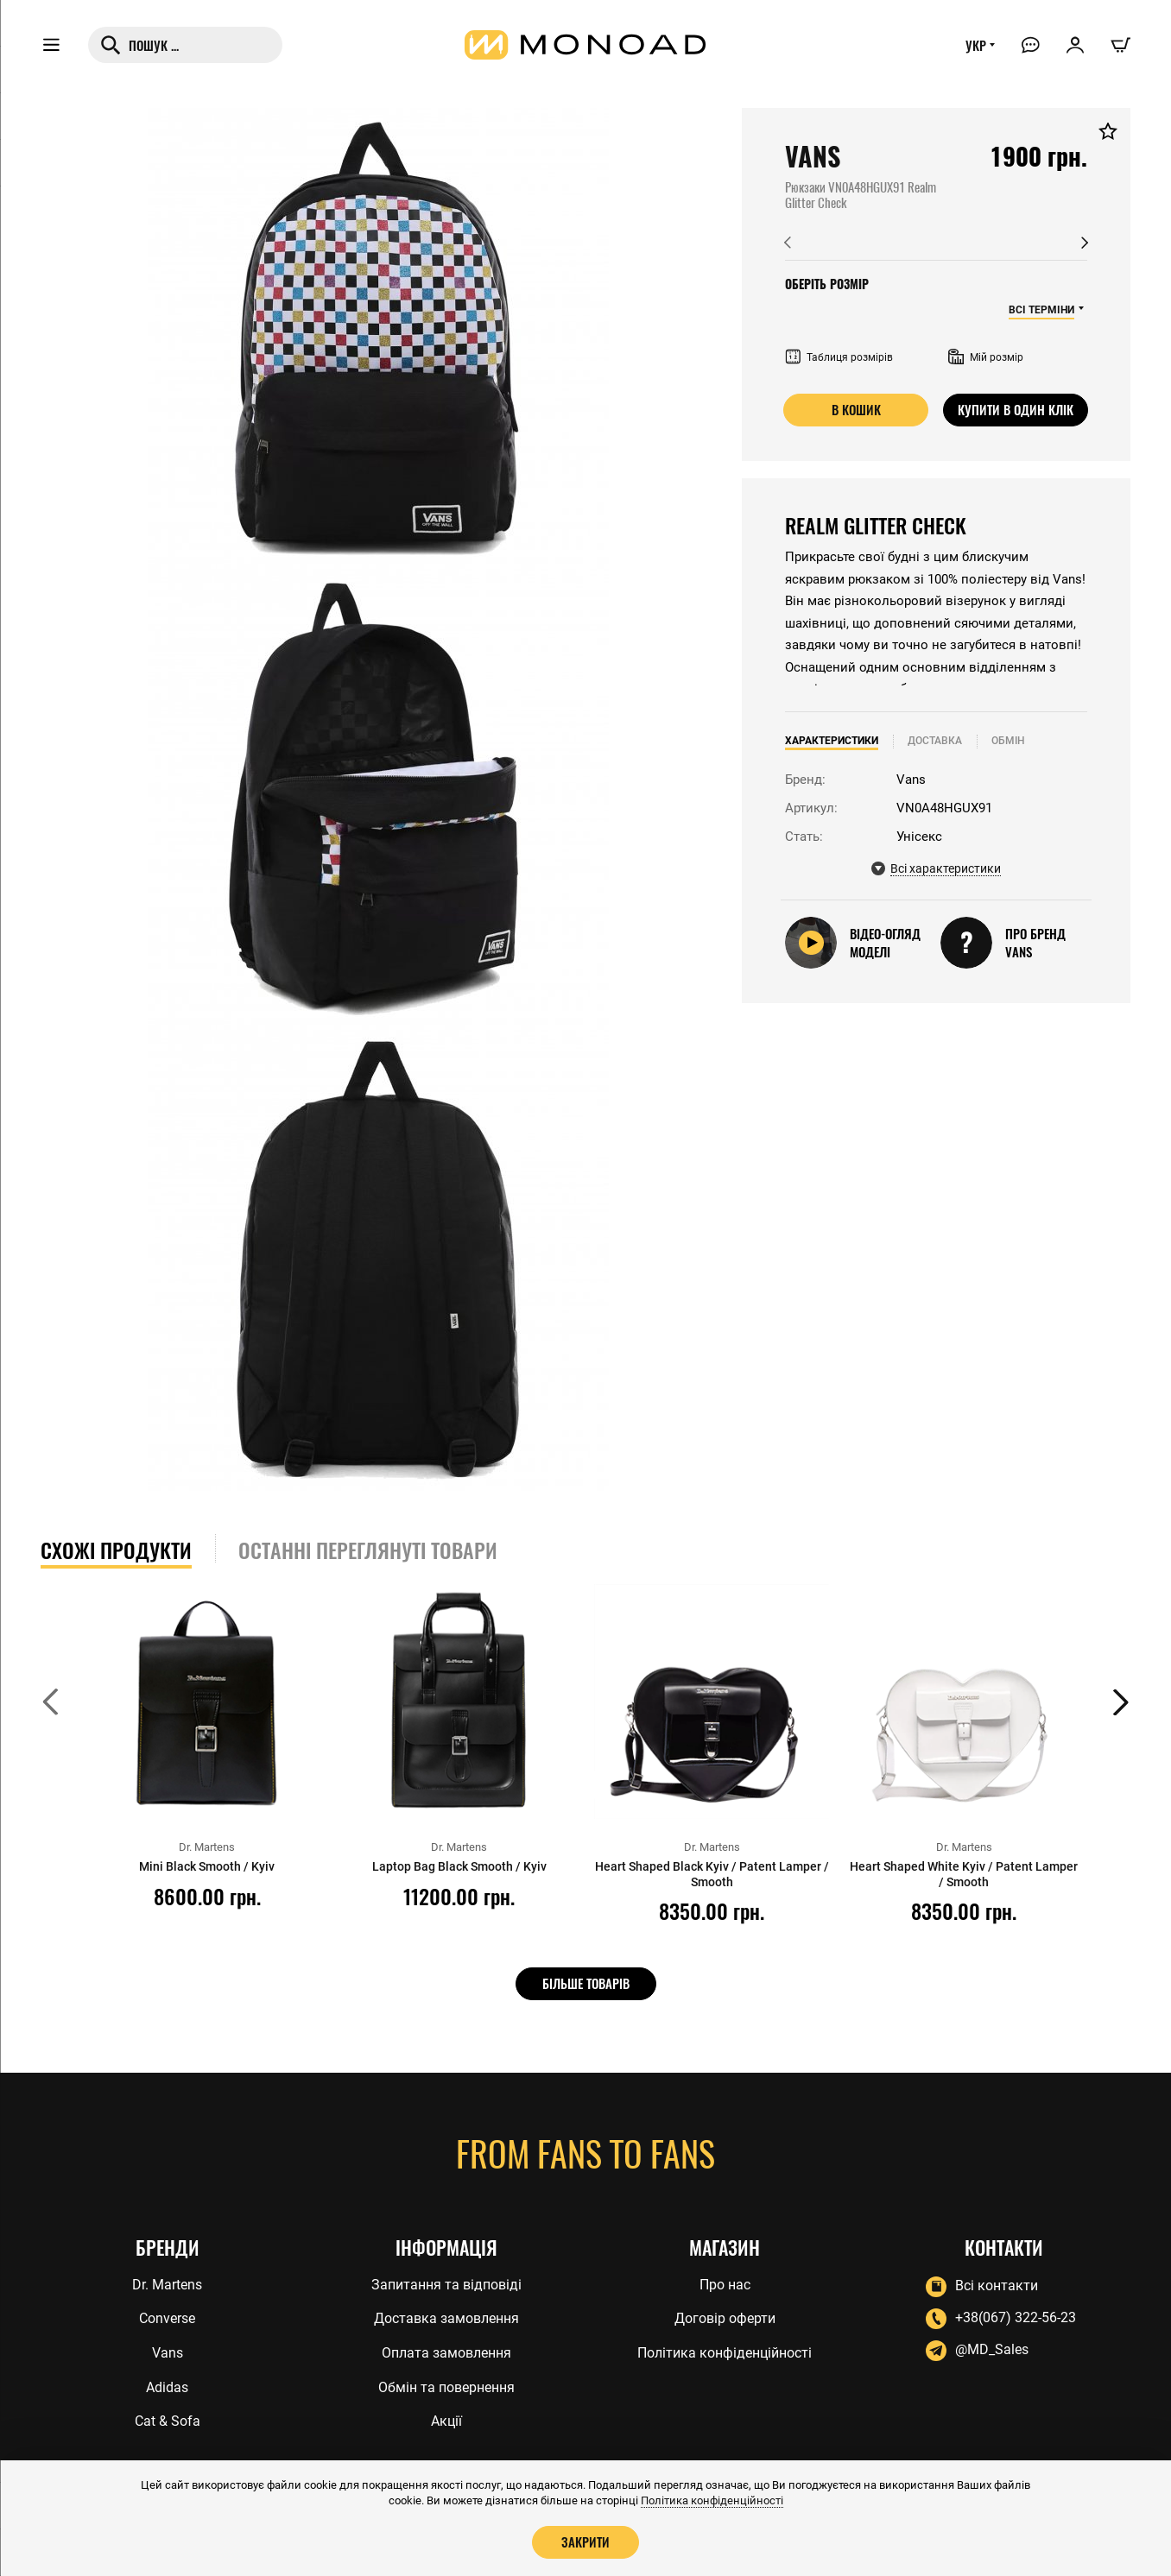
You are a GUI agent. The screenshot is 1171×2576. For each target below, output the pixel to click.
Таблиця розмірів (839, 357)
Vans (167, 2352)
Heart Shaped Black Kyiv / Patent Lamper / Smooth (712, 1874)
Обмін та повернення (446, 2386)
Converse (167, 2316)
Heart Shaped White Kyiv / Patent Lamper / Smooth (964, 1874)
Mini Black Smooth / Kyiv (207, 1866)
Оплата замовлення (446, 2352)
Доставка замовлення (446, 2316)
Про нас (724, 2282)
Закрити (585, 2541)
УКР (973, 49)
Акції (446, 2422)
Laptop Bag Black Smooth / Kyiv (459, 1866)
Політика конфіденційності (724, 2352)
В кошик (856, 409)
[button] (787, 242)
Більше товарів (586, 1982)
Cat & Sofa (167, 2422)
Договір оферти (724, 2316)
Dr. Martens (167, 2282)
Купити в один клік (1015, 409)
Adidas (167, 2386)
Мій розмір (985, 357)
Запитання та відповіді (446, 2282)
